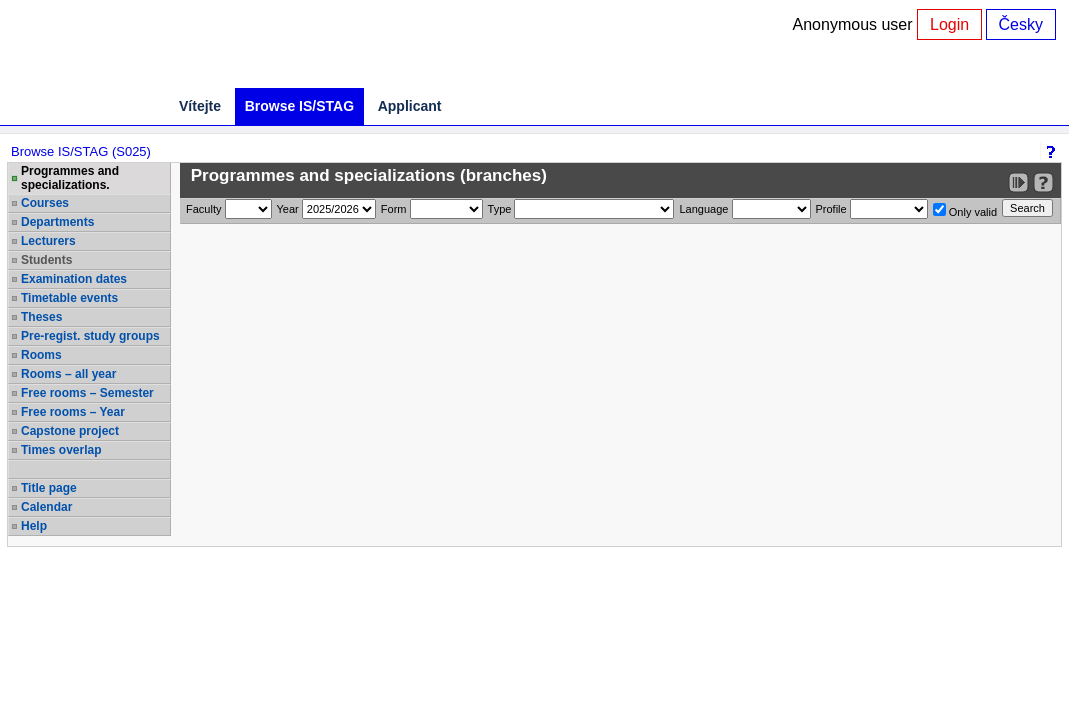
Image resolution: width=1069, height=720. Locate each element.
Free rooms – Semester (87, 393)
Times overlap (61, 450)
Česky (1021, 24)
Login (949, 24)
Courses (45, 203)
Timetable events (69, 298)
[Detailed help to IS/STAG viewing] (1043, 182)
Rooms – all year (68, 374)
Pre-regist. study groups (90, 336)
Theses (41, 317)
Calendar (46, 507)
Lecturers (48, 241)
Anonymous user (855, 24)
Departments (57, 222)
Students (46, 260)
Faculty (203, 209)
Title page (49, 488)
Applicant (410, 106)
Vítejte (200, 106)
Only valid (965, 210)
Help (34, 526)
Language (703, 209)
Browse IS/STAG (299, 106)
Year (288, 209)
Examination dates (74, 279)
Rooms (41, 355)
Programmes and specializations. (70, 178)
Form (394, 209)
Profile (831, 209)
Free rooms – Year (73, 412)
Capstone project (70, 431)
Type (500, 209)
